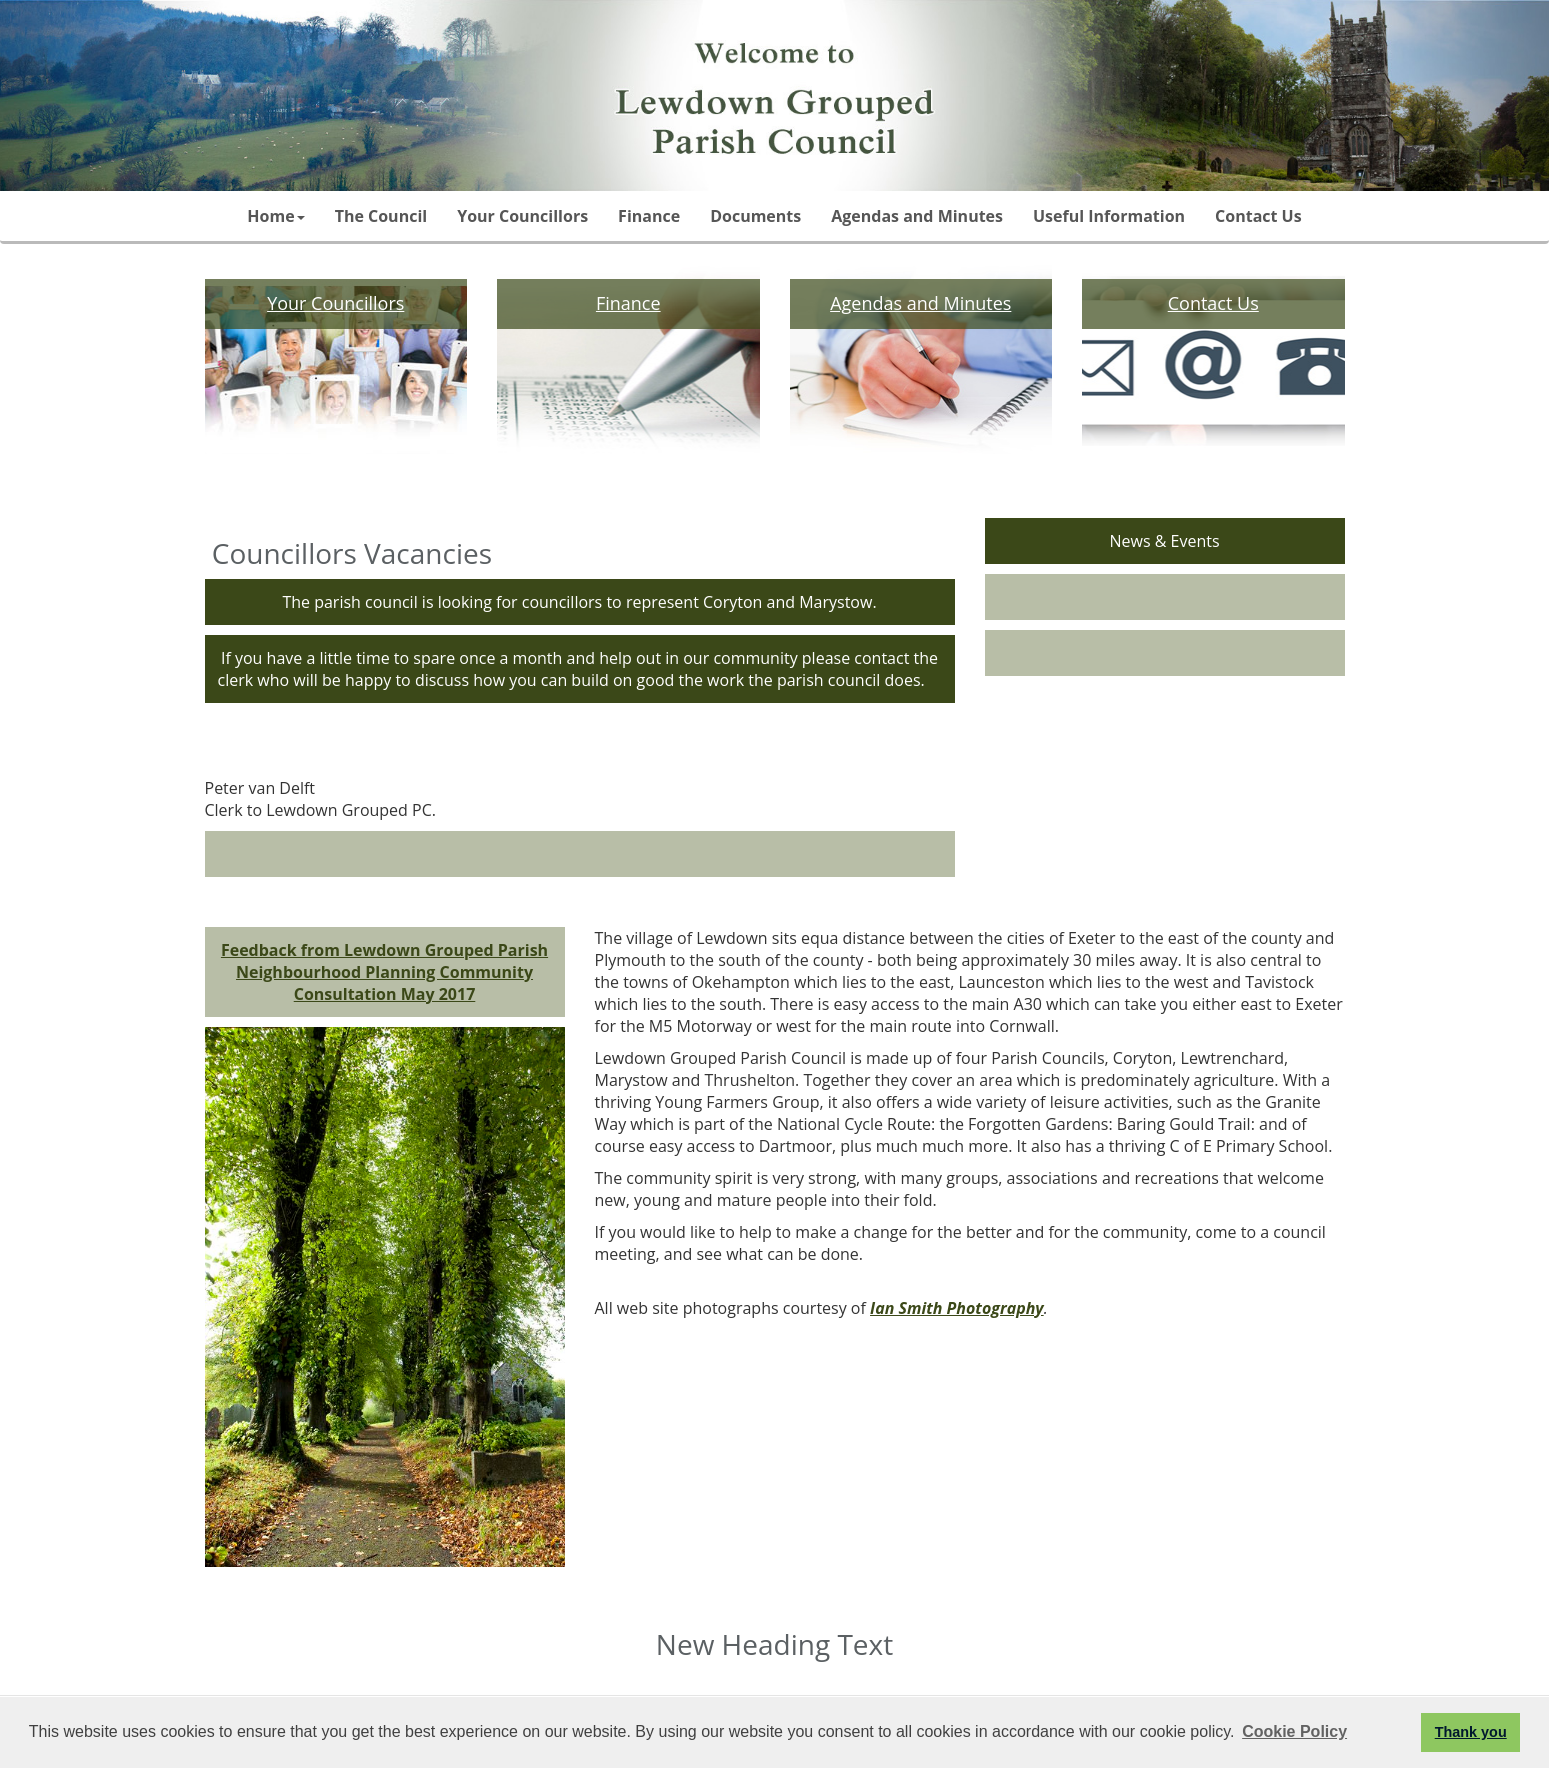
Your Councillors (522, 216)
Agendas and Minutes (917, 216)
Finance (649, 216)
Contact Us (1258, 216)
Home (275, 216)
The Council (381, 216)
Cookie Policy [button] (1294, 1731)
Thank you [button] (1471, 1732)
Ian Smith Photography (957, 1308)
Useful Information (1109, 216)
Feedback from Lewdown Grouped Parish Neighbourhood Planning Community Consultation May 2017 (384, 972)
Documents (755, 216)
